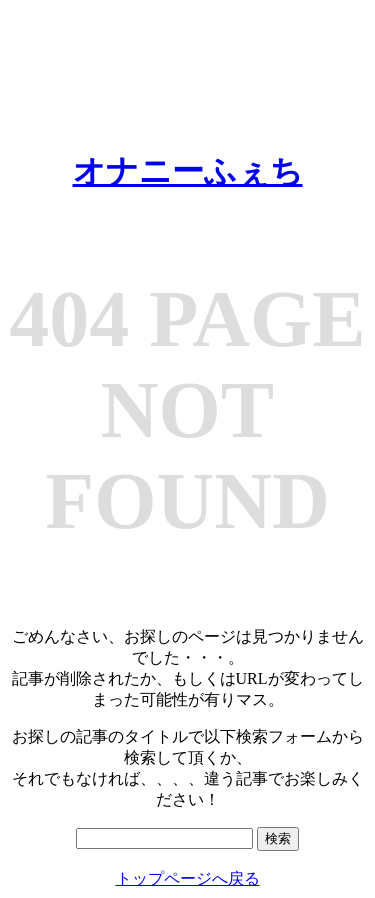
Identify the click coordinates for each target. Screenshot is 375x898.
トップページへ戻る (188, 878)
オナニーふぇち (188, 171)
